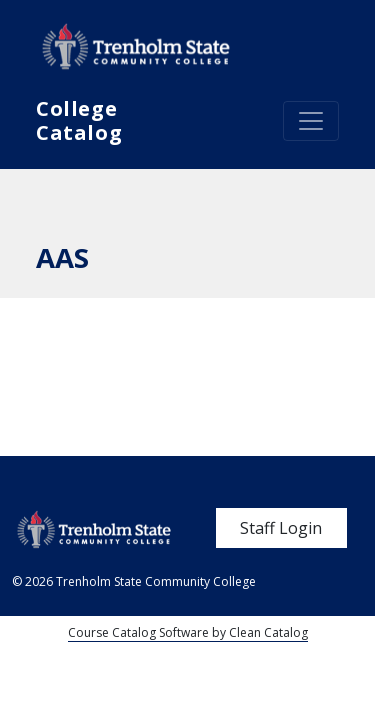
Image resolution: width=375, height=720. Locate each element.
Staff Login (281, 528)
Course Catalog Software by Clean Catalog (188, 632)
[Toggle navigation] (311, 121)
